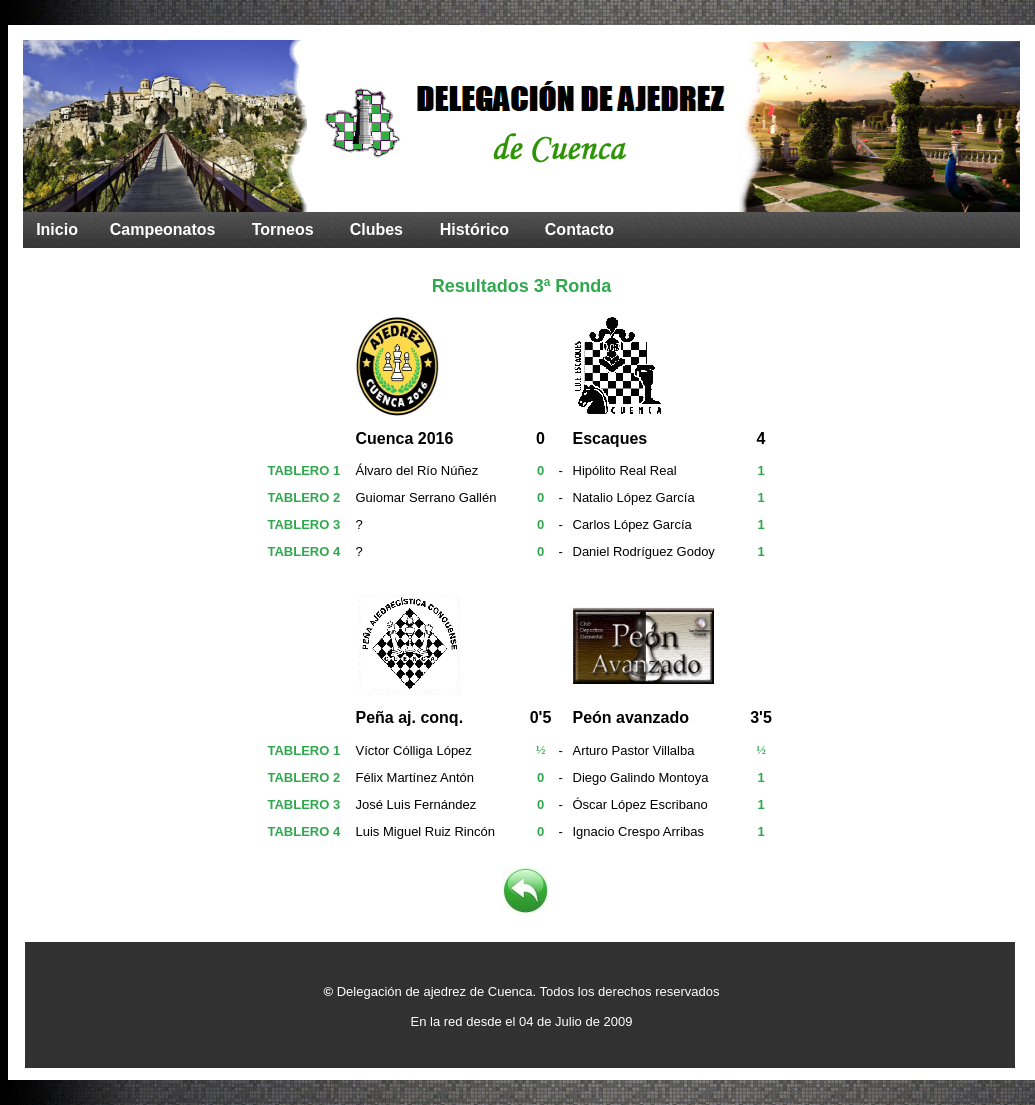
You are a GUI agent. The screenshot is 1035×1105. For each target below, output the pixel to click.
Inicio (57, 229)
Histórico (474, 229)
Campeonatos (163, 229)
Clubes (376, 229)
